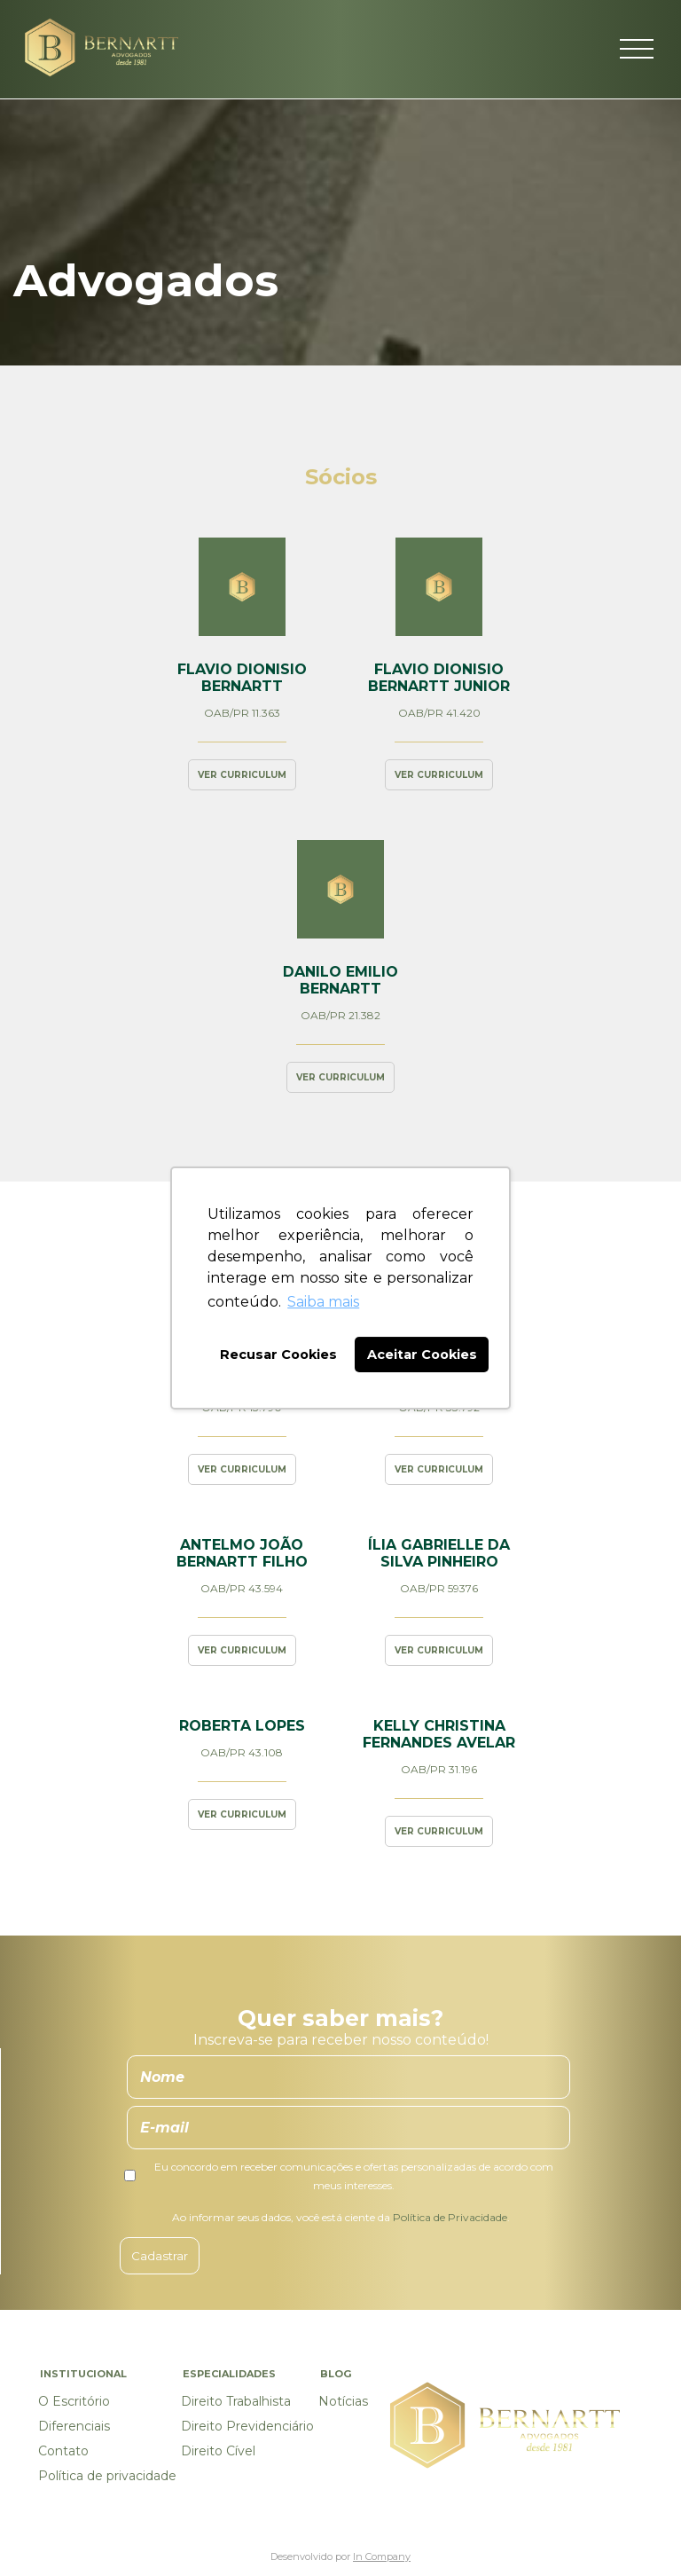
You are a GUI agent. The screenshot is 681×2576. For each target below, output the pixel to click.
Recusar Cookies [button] (278, 1355)
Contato (63, 2451)
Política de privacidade (107, 2476)
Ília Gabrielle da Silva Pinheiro (439, 1553)
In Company (382, 2556)
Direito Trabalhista (236, 2401)
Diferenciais (74, 2426)
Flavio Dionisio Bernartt (242, 678)
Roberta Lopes (242, 1725)
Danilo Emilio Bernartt (340, 980)
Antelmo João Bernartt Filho (242, 1553)
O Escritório (74, 2401)
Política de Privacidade (450, 2217)
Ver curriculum (242, 775)
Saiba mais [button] (323, 1301)
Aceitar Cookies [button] (422, 1355)
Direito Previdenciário (247, 2426)
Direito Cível (218, 2451)
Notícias (343, 2401)
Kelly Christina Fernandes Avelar (439, 1734)
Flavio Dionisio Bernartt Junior (439, 678)
